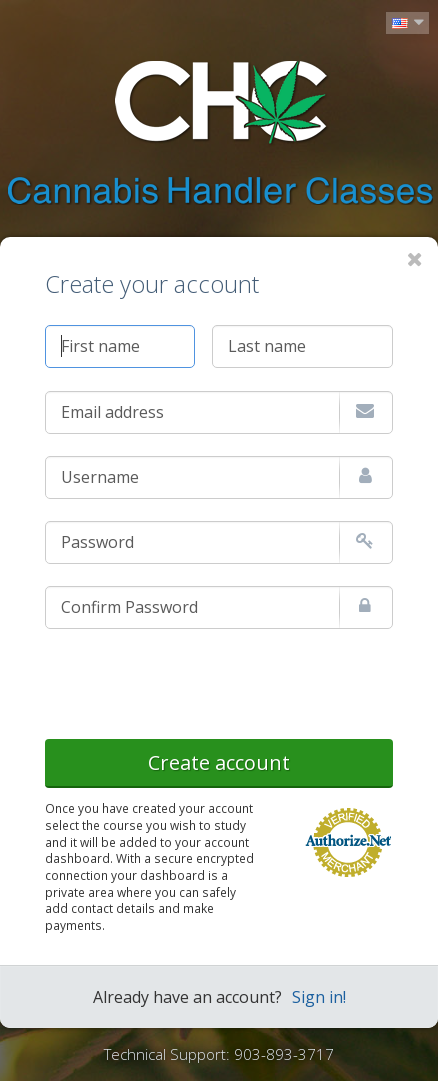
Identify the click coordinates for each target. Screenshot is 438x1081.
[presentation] (197, 680)
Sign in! (319, 997)
